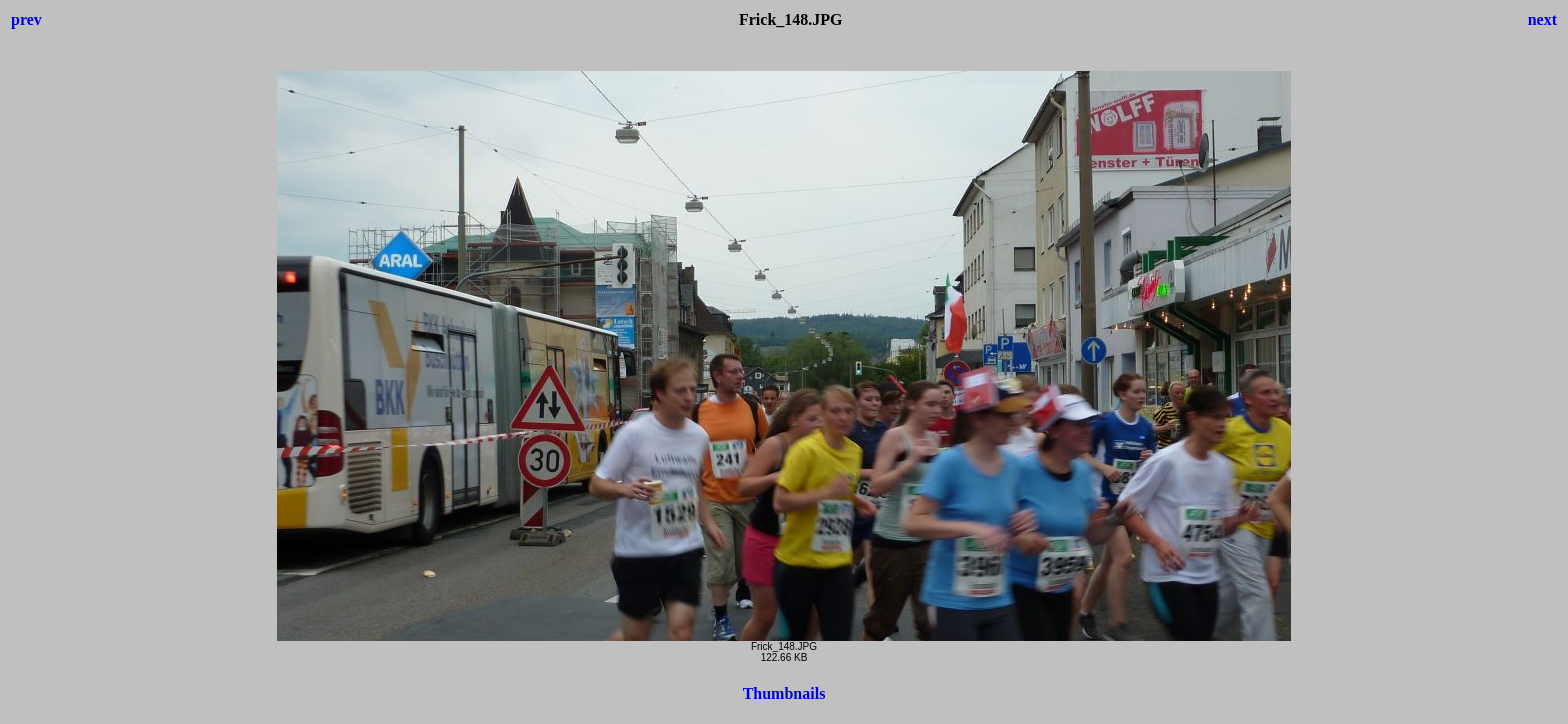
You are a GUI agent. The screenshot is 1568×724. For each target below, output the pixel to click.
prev (26, 19)
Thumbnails (784, 693)
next (1542, 19)
